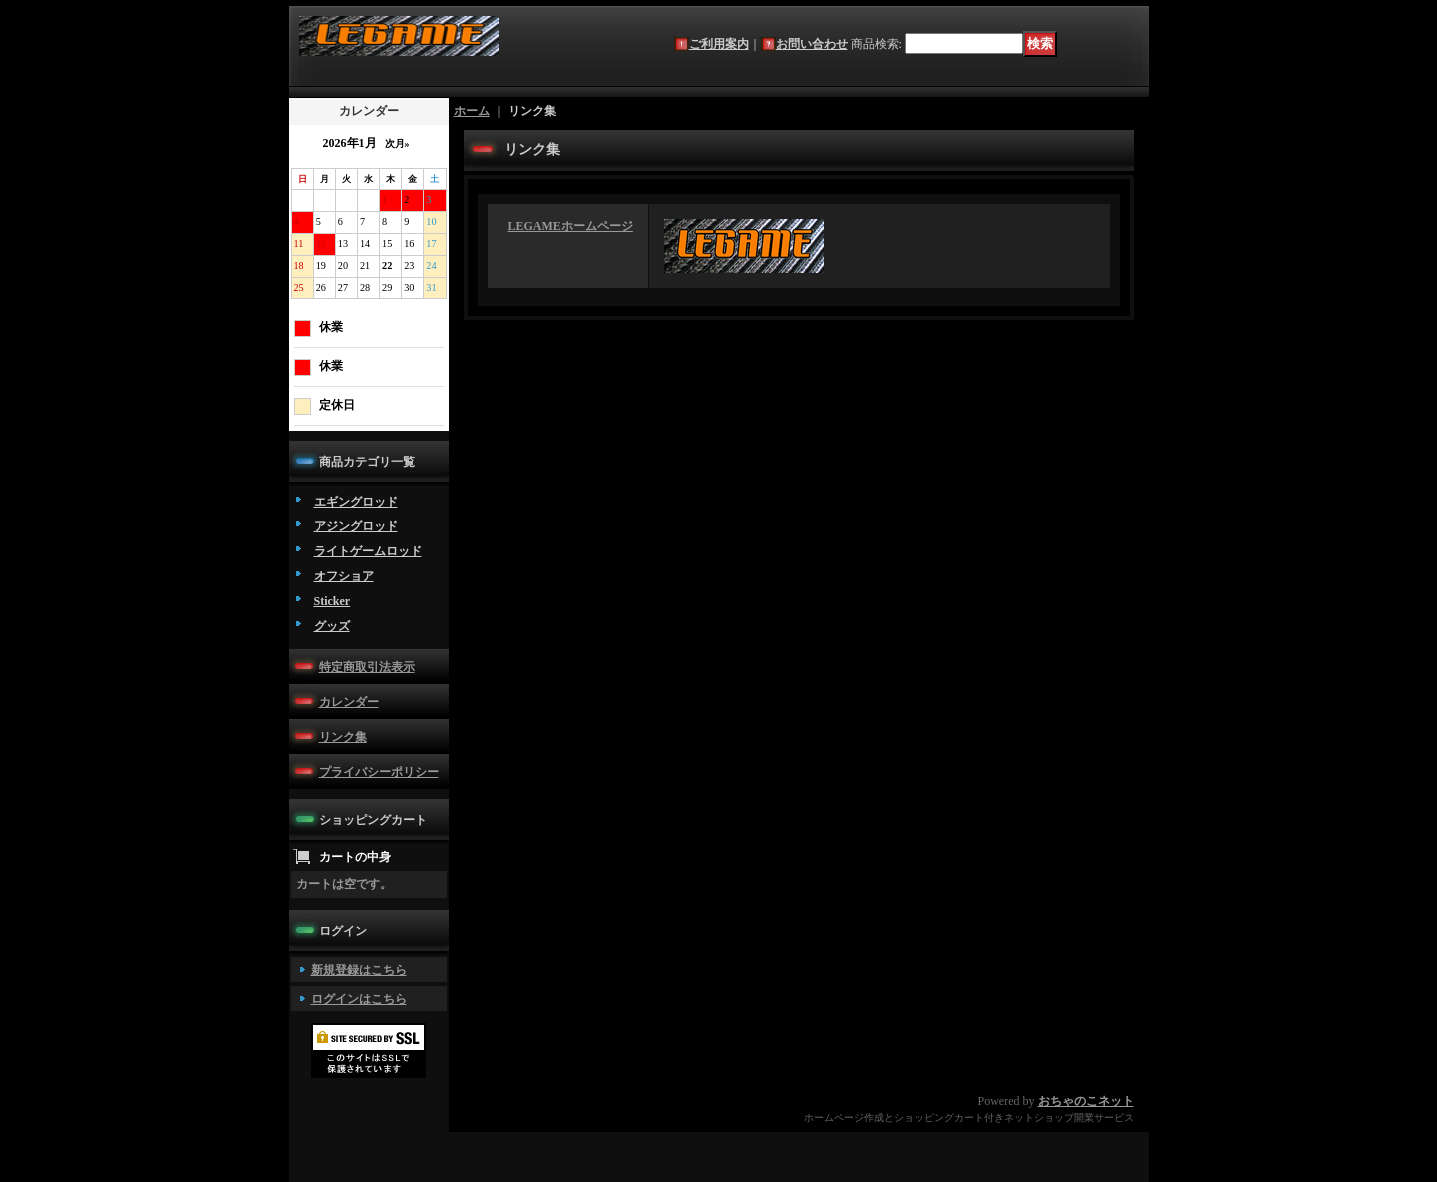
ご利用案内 (719, 44)
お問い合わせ (812, 44)
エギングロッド (356, 502)
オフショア (344, 576)
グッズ (332, 626)
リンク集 (343, 737)
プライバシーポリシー (379, 772)
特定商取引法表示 (367, 667)
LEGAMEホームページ (570, 226)
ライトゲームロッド (368, 551)
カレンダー (349, 702)
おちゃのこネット (1086, 1101)
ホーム (472, 111)
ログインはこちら (359, 999)
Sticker (332, 601)
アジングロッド (356, 526)
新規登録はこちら (359, 970)
